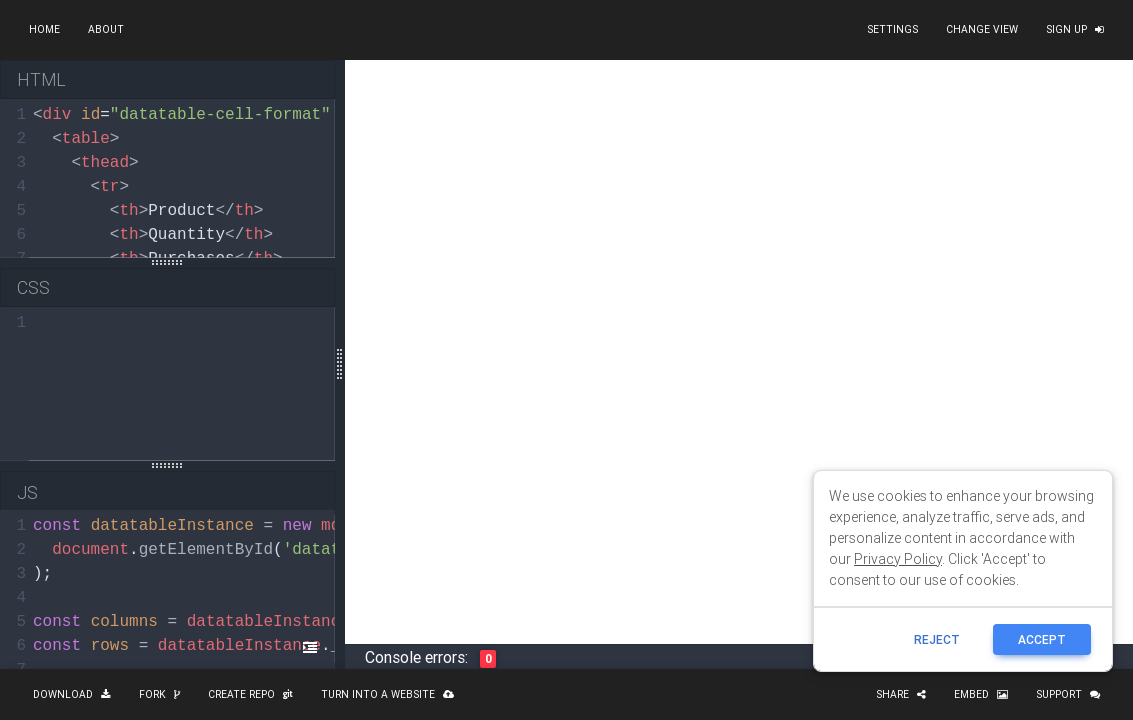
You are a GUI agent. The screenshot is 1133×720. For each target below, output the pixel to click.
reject (937, 639)
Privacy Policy (898, 559)
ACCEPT (1042, 639)
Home (44, 29)
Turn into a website (387, 694)
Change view (982, 29)
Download (72, 694)
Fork (159, 694)
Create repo (250, 694)
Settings (892, 29)
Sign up (1075, 29)
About (106, 29)
